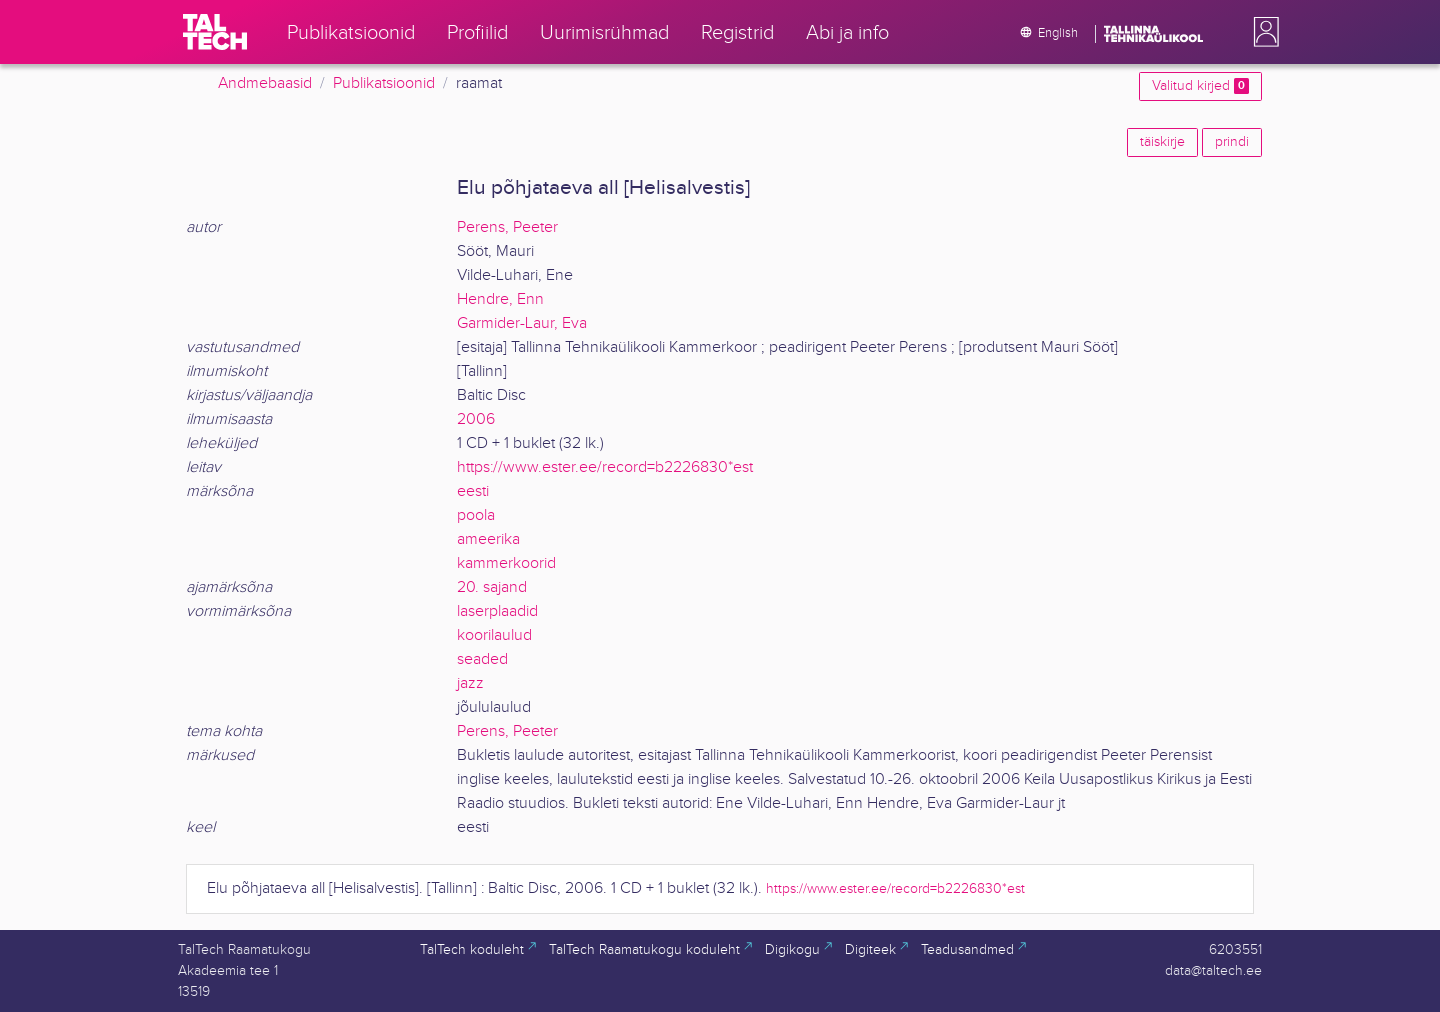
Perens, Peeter (507, 227)
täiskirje (1162, 142)
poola (476, 515)
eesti (473, 491)
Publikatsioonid (384, 83)
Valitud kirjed (1200, 86)
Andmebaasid (265, 83)
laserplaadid (497, 611)
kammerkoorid (506, 563)
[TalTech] (215, 32)
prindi (1232, 142)
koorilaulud (494, 635)
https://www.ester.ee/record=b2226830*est (605, 467)
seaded (482, 659)
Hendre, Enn (500, 299)
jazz (470, 683)
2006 (476, 419)
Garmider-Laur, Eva (522, 323)
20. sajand (492, 587)
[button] (1262, 32)
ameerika (488, 539)
